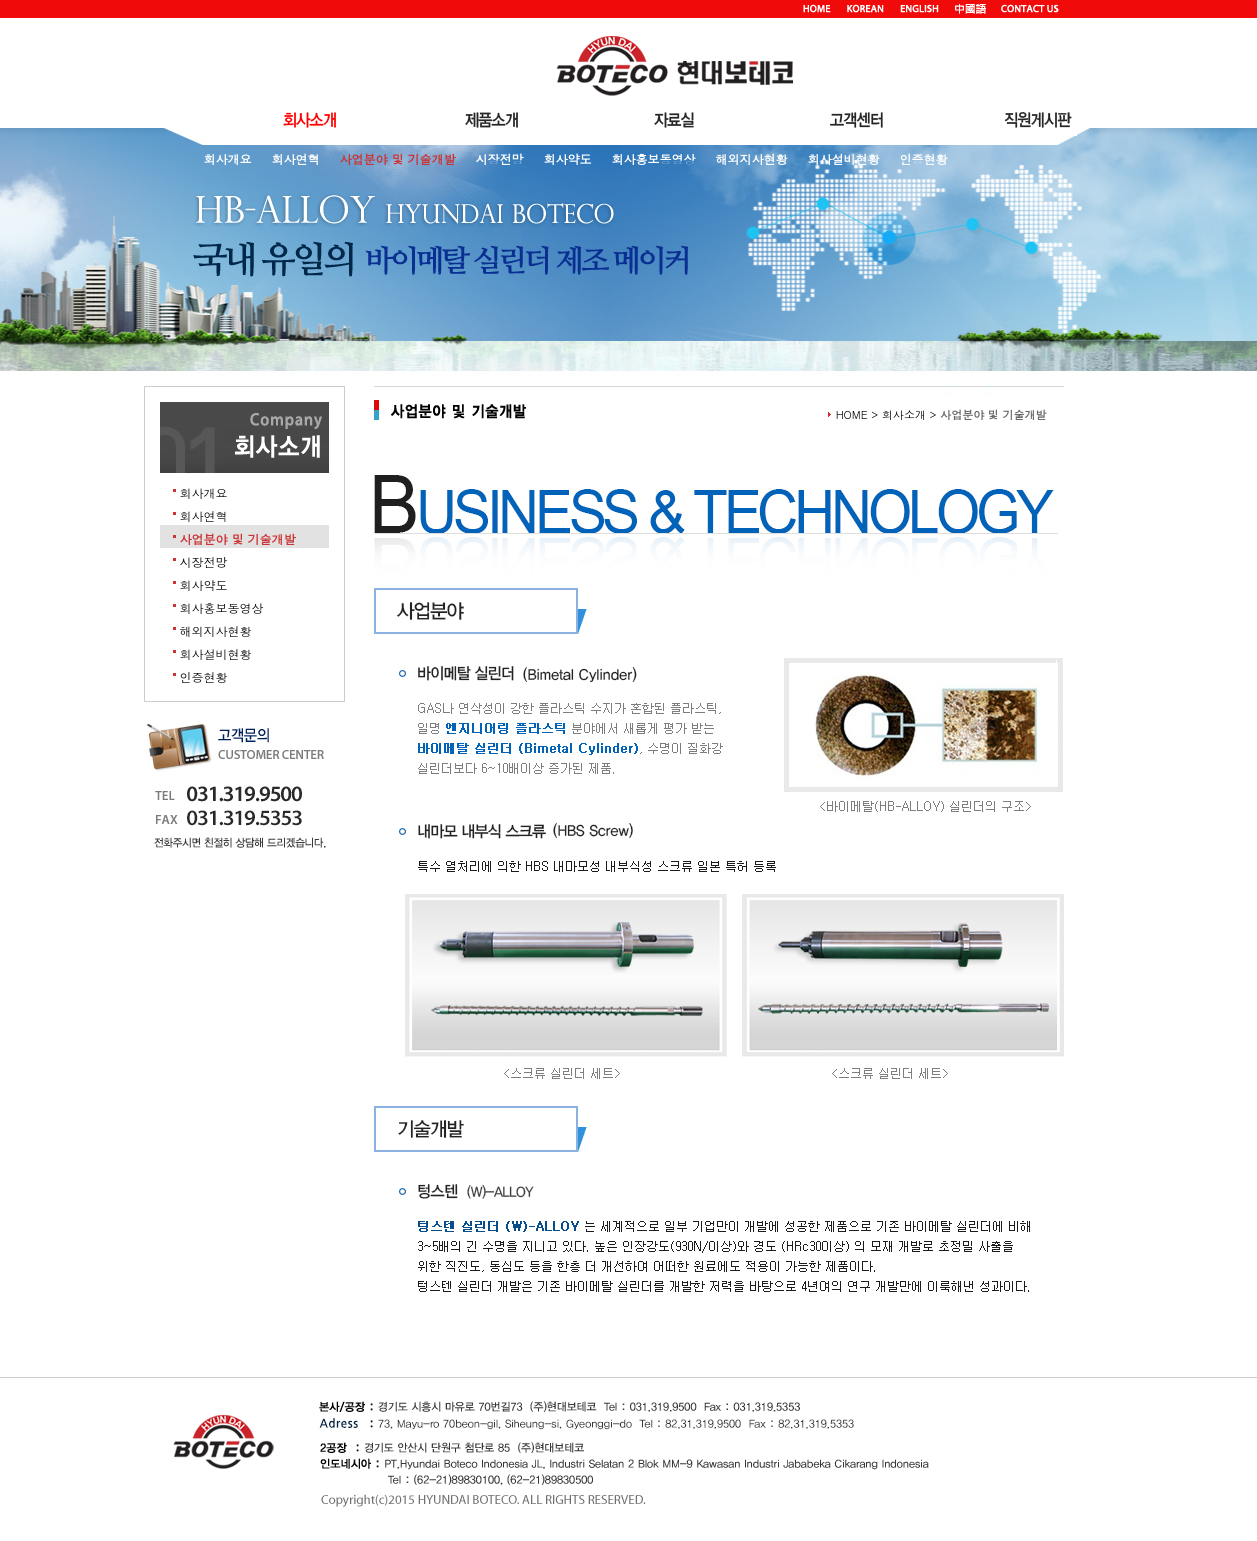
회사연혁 (296, 158)
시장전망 (500, 158)
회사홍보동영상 (654, 158)
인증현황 (924, 158)
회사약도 (568, 158)
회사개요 (228, 158)
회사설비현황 (844, 158)
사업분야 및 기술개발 (398, 158)
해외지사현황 (752, 158)
